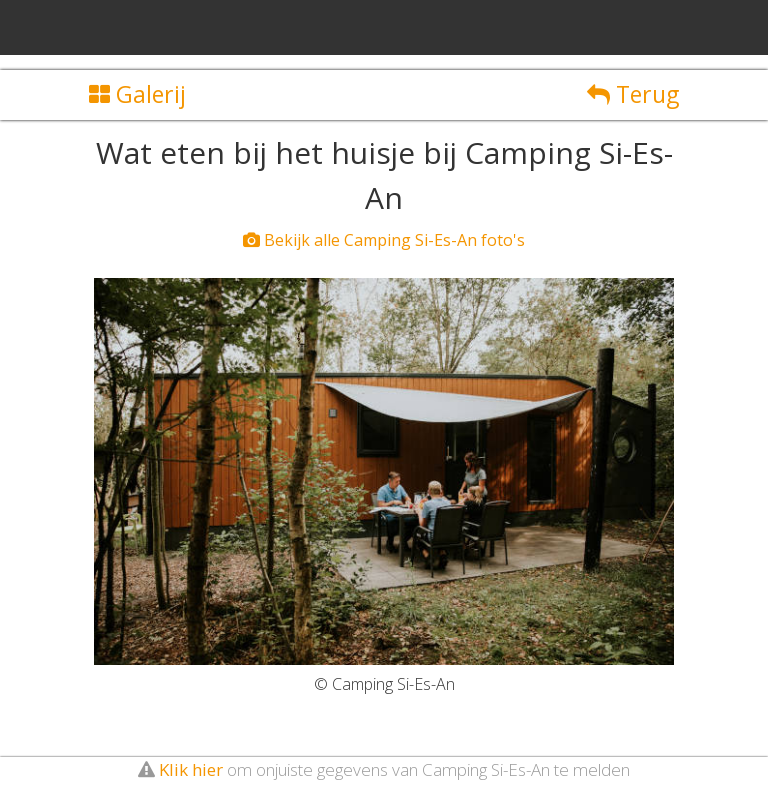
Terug (633, 94)
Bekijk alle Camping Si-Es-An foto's (384, 240)
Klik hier (191, 769)
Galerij (137, 94)
